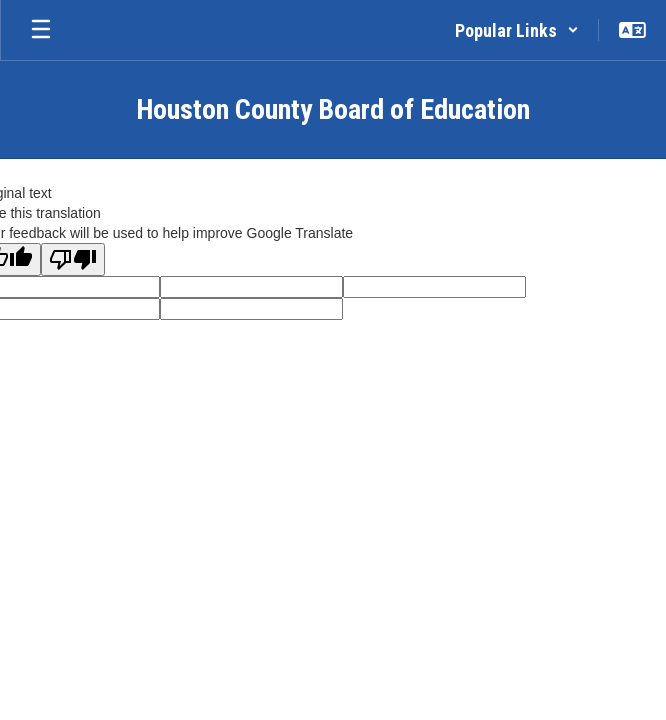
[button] (517, 30)
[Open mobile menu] (41, 30)
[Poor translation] (73, 259)
